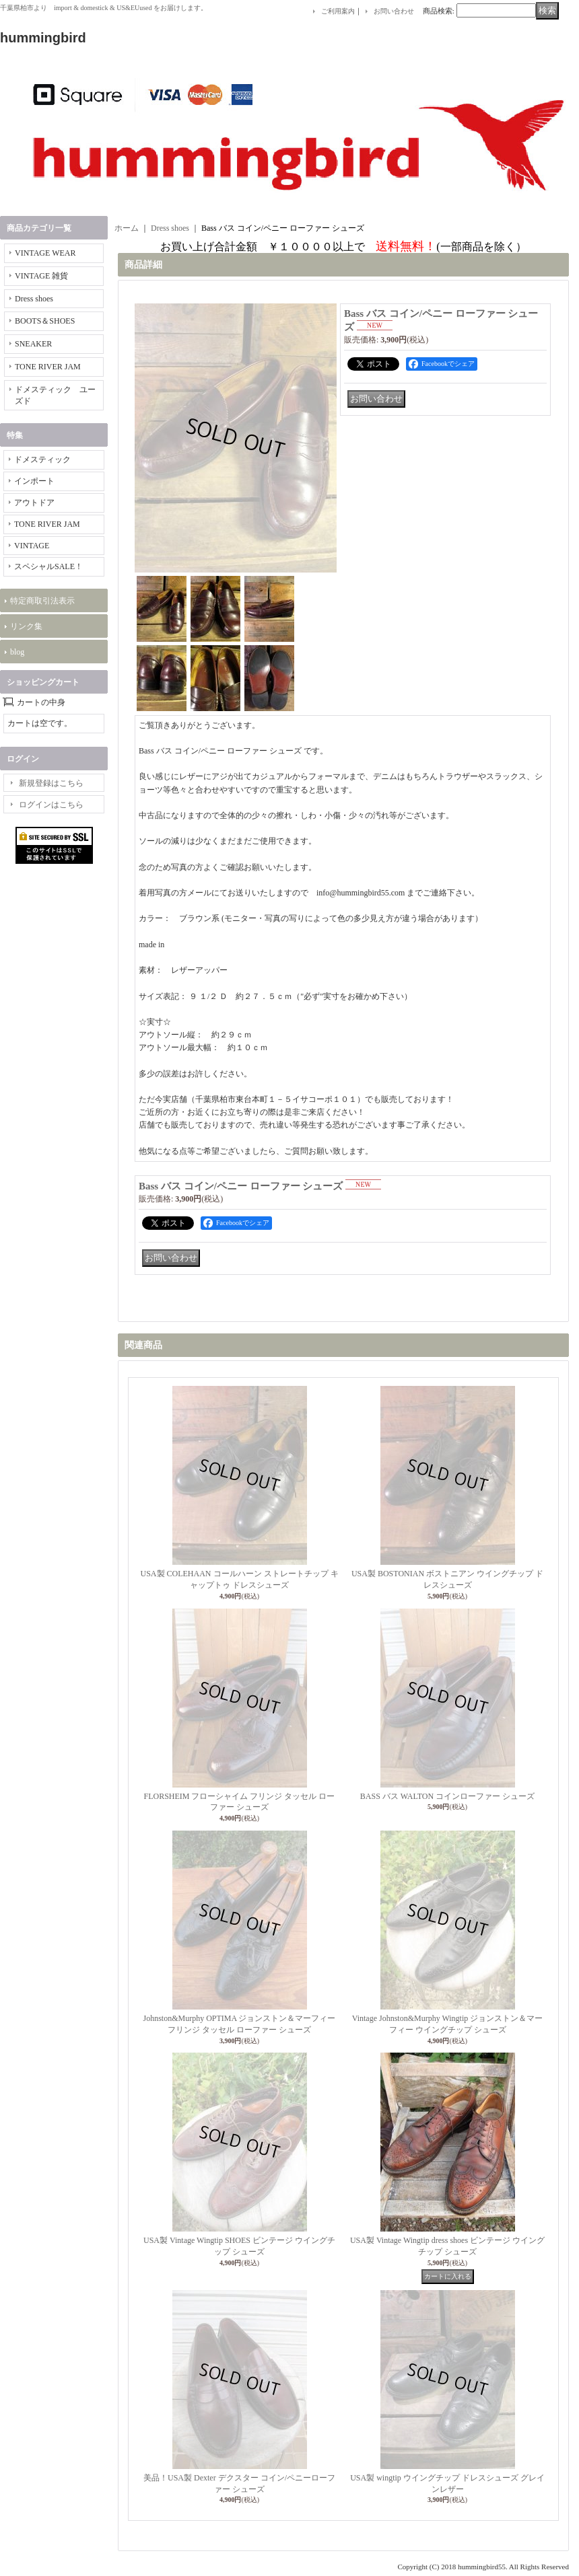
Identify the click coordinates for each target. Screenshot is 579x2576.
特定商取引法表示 (42, 600)
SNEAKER (33, 343)
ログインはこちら (51, 804)
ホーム (126, 228)
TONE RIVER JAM (48, 366)
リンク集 (26, 626)
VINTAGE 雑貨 (41, 276)
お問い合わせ (394, 11)
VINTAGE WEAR (45, 253)
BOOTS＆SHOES (45, 321)
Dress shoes (34, 298)
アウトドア (34, 502)
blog (17, 652)
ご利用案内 (338, 11)
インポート (34, 481)
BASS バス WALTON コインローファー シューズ (447, 1796)
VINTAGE (31, 545)
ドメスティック (42, 459)
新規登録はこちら (51, 783)
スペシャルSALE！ (48, 566)
